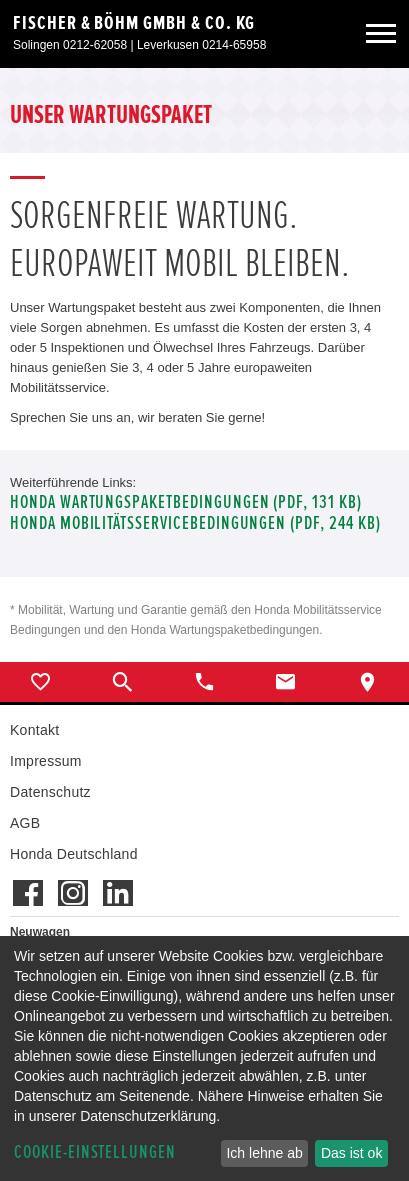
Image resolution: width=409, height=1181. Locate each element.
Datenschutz (50, 792)
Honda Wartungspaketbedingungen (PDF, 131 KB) (186, 502)
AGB (25, 823)
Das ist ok (351, 1153)
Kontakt (34, 730)
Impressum (46, 761)
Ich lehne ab (264, 1153)
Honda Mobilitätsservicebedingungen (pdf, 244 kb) (195, 523)
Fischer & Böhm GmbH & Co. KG (134, 23)
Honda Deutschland (74, 854)
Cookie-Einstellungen (95, 1152)
